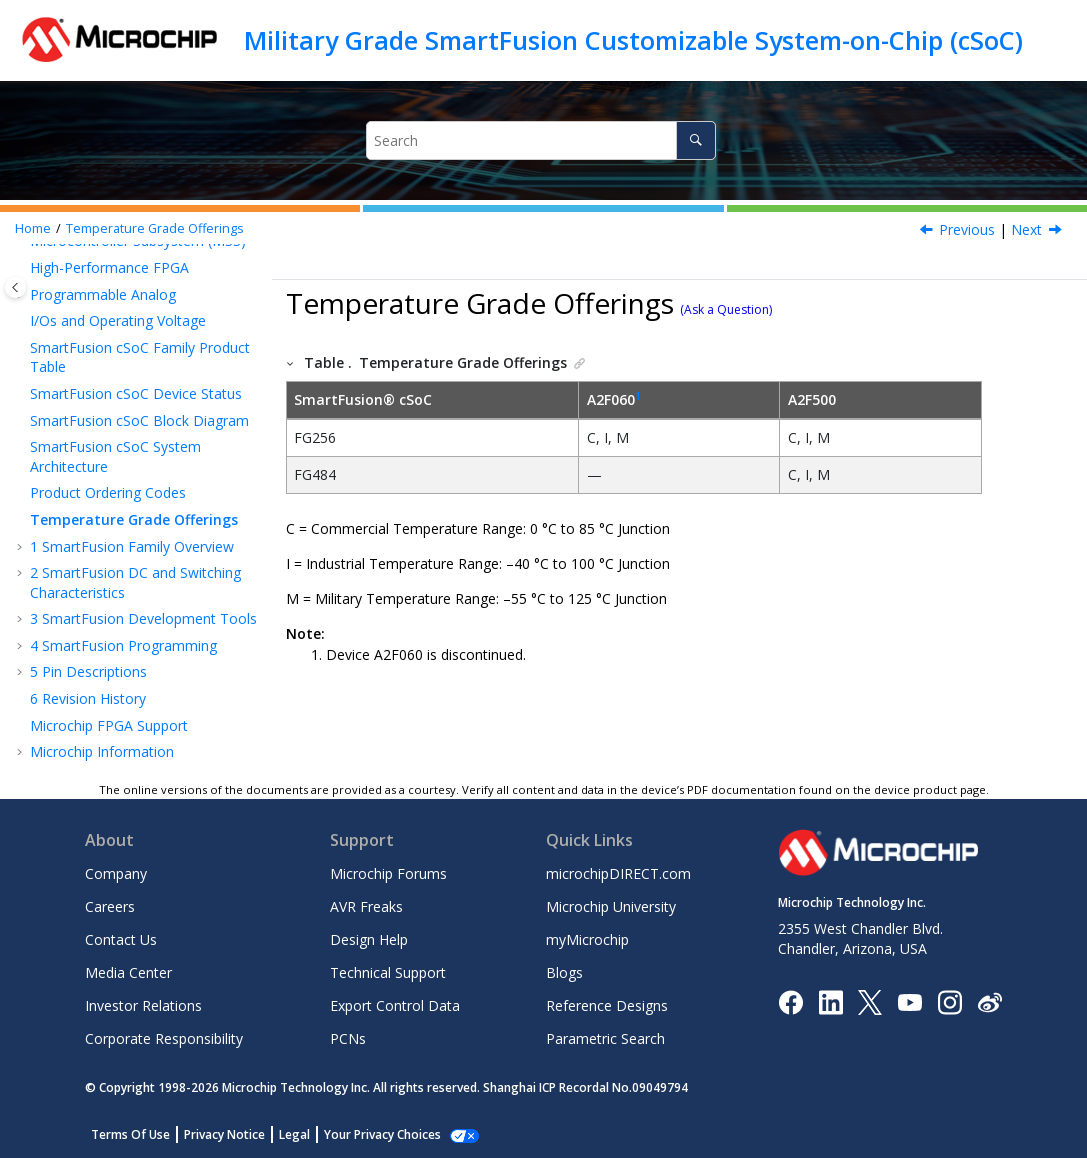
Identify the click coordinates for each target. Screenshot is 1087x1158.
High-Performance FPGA (109, 267)
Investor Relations (143, 1005)
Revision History (88, 698)
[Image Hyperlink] (909, 1001)
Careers (110, 906)
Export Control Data (395, 1005)
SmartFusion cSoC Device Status (136, 393)
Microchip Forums (388, 873)
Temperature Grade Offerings (155, 228)
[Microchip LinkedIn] (830, 1000)
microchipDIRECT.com (618, 873)
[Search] (695, 140)
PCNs (348, 1038)
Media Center (128, 972)
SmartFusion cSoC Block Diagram (139, 420)
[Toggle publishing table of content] (15, 287)
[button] (22, 268)
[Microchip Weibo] (989, 1001)
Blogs (564, 972)
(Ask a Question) (726, 309)
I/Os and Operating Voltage (118, 320)
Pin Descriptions (88, 671)
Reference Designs (607, 1005)
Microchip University (611, 906)
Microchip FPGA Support (109, 725)
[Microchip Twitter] (870, 1000)
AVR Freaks (366, 906)
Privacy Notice (224, 1134)
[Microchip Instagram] (949, 1000)
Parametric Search (605, 1038)
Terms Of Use (130, 1134)
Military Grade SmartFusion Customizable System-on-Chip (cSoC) (633, 40)
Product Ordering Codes (108, 492)
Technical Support (388, 972)
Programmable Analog (103, 294)
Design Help (369, 939)
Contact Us (121, 939)
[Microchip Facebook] (790, 1000)
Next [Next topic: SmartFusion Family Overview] (1026, 229)
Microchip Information (102, 751)
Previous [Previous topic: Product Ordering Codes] (967, 229)
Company (116, 873)
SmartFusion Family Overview (132, 546)
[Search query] (540, 140)
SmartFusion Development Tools (143, 618)
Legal (294, 1134)
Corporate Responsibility (164, 1038)
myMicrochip (587, 939)
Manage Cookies (371, 1134)
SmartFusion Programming (123, 645)
